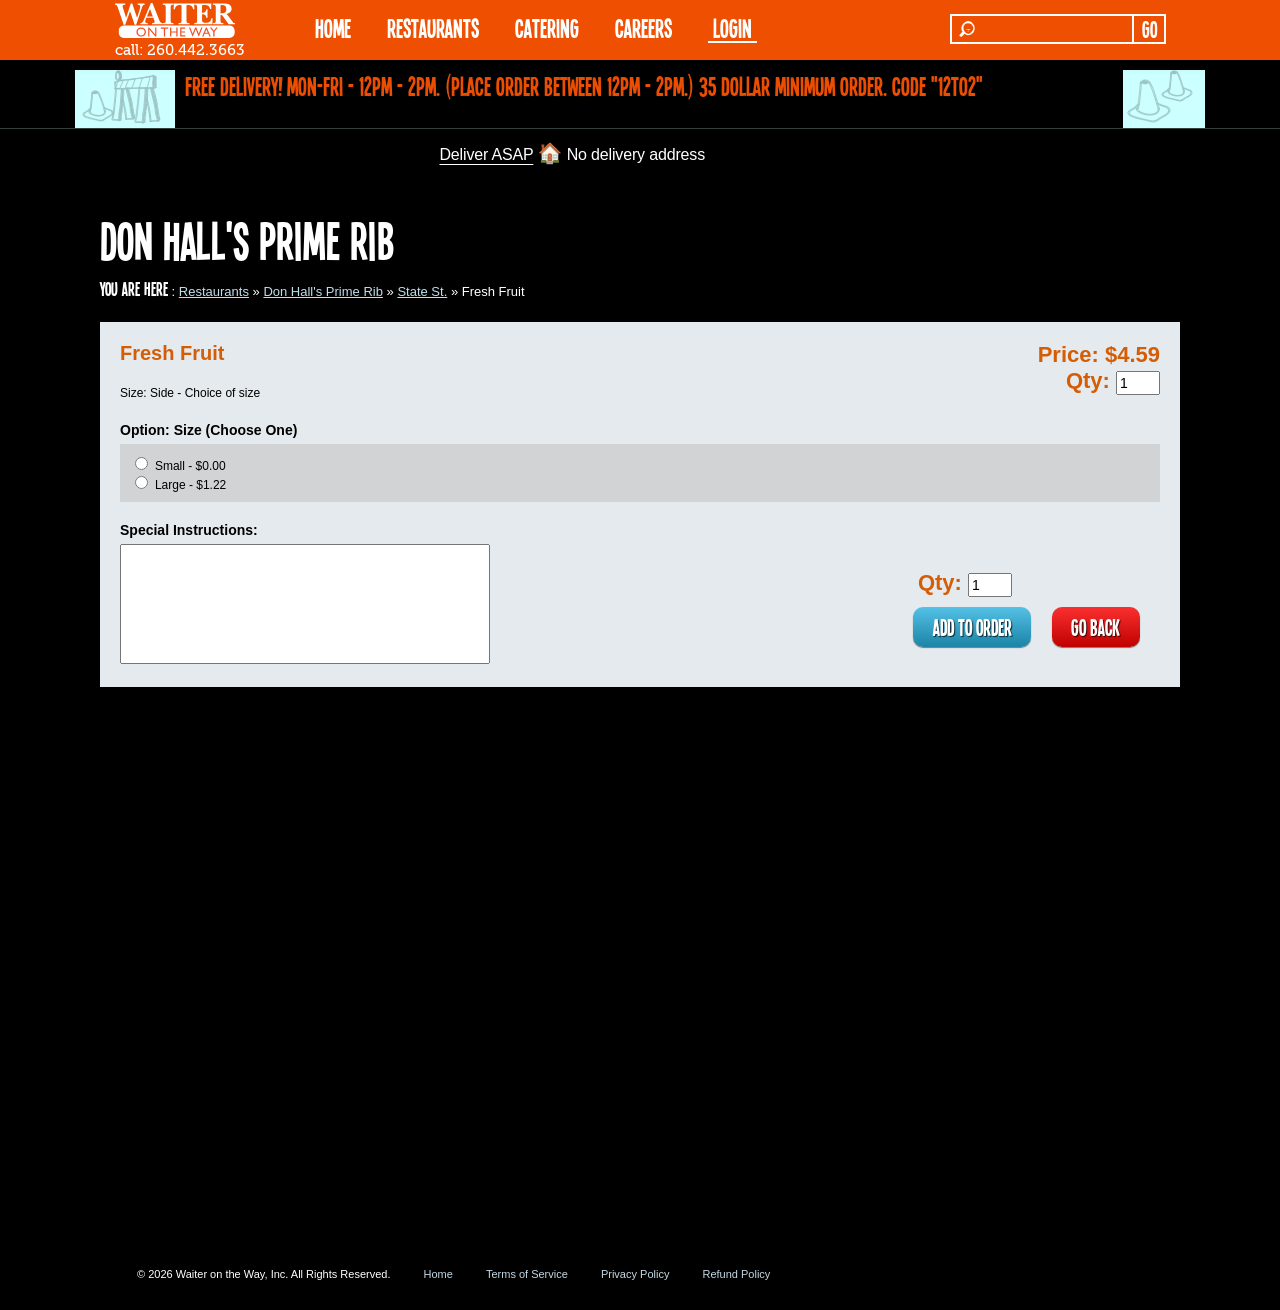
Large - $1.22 (190, 485)
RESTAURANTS (433, 27)
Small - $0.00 (190, 466)
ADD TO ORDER (970, 627)
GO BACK (1095, 627)
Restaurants (214, 291)
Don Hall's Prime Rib (323, 291)
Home (438, 1274)
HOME (333, 27)
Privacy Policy (635, 1274)
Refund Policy (736, 1274)
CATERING (547, 27)
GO (1149, 29)
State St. (422, 291)
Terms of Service (527, 1274)
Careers (643, 27)
